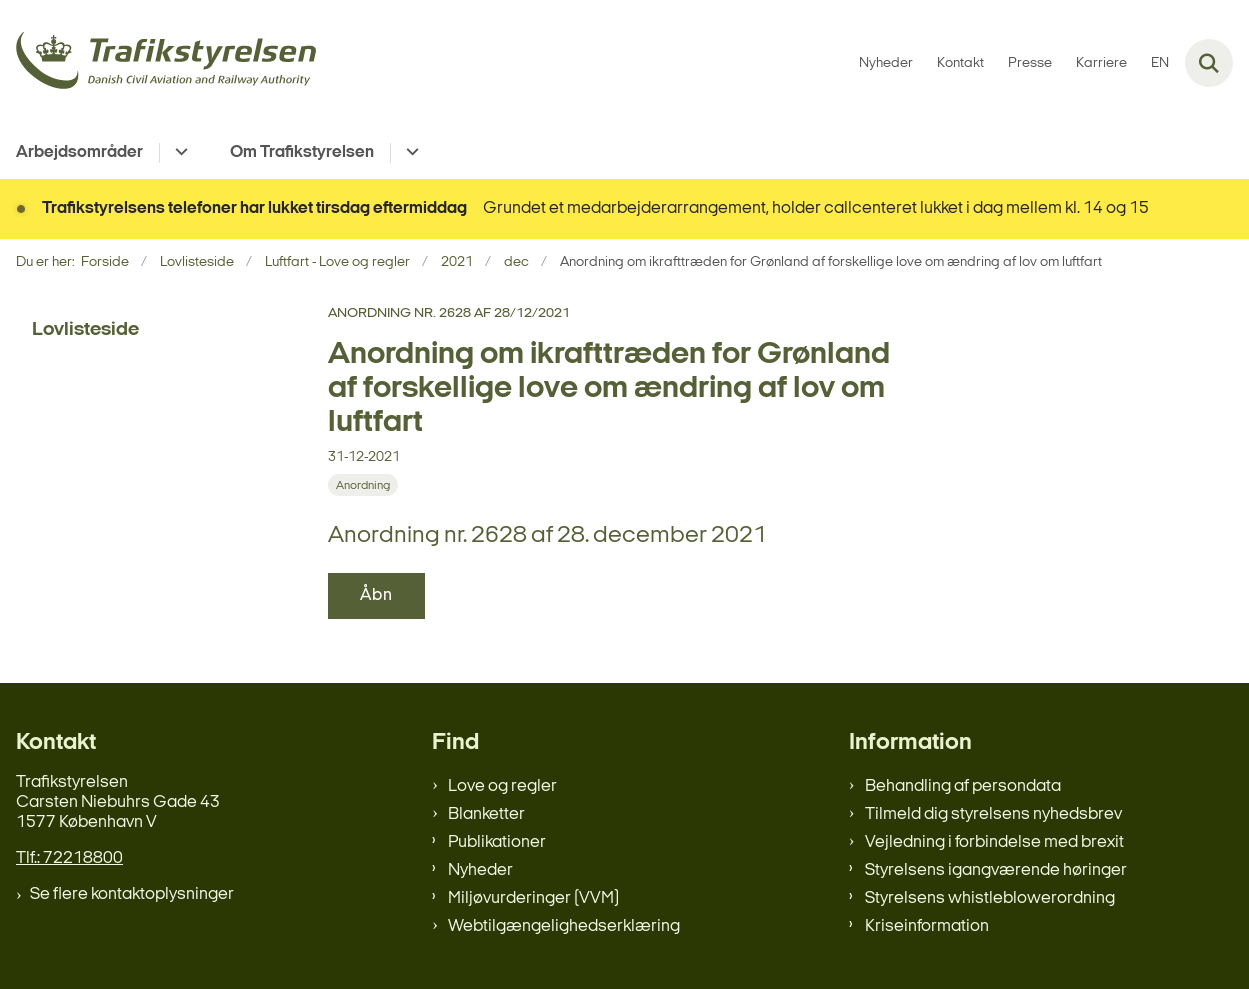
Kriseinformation (927, 926)
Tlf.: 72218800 (69, 858)
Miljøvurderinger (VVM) (533, 898)
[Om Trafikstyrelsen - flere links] (409, 153)
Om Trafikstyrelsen (302, 152)
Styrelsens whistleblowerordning (990, 898)
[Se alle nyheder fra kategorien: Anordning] (363, 485)
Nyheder (480, 870)
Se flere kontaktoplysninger (132, 894)
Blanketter (486, 814)
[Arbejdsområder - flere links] (178, 153)
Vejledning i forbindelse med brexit (994, 842)
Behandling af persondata (963, 786)
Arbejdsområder (79, 152)
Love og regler (502, 786)
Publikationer (497, 842)
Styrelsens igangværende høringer (996, 870)
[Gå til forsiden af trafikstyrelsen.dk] (158, 63)
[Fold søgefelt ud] (1209, 63)
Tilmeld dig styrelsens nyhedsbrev (993, 814)
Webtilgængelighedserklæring (564, 926)
